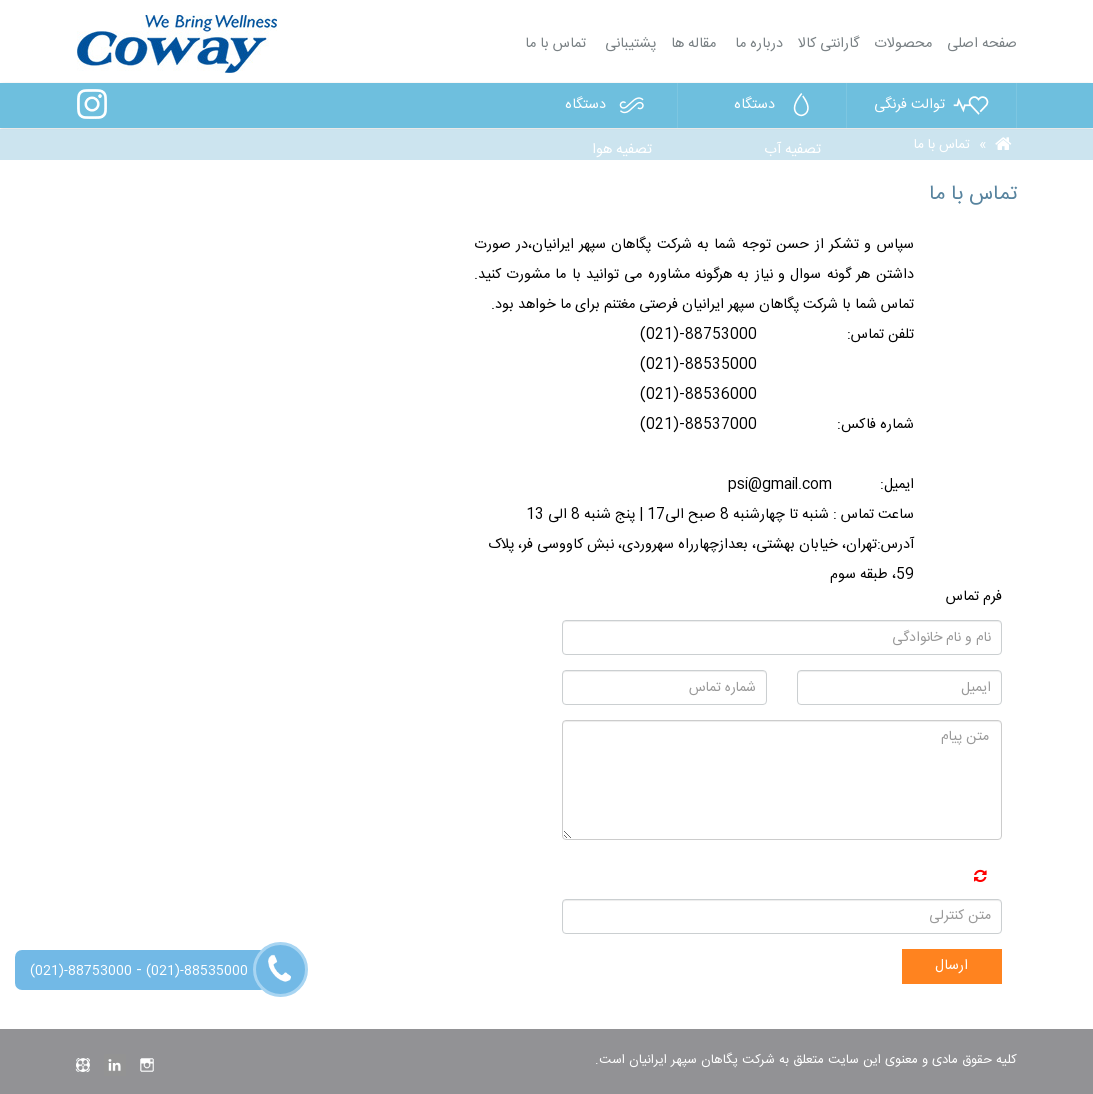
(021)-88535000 (197, 971)
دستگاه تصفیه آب (777, 109)
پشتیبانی (628, 44)
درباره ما (757, 44)
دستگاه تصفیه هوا (608, 109)
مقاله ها (693, 44)
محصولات (903, 44)
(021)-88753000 (81, 971)
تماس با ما (555, 44)
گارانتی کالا (828, 44)
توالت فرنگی (932, 105)
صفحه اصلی (982, 44)
